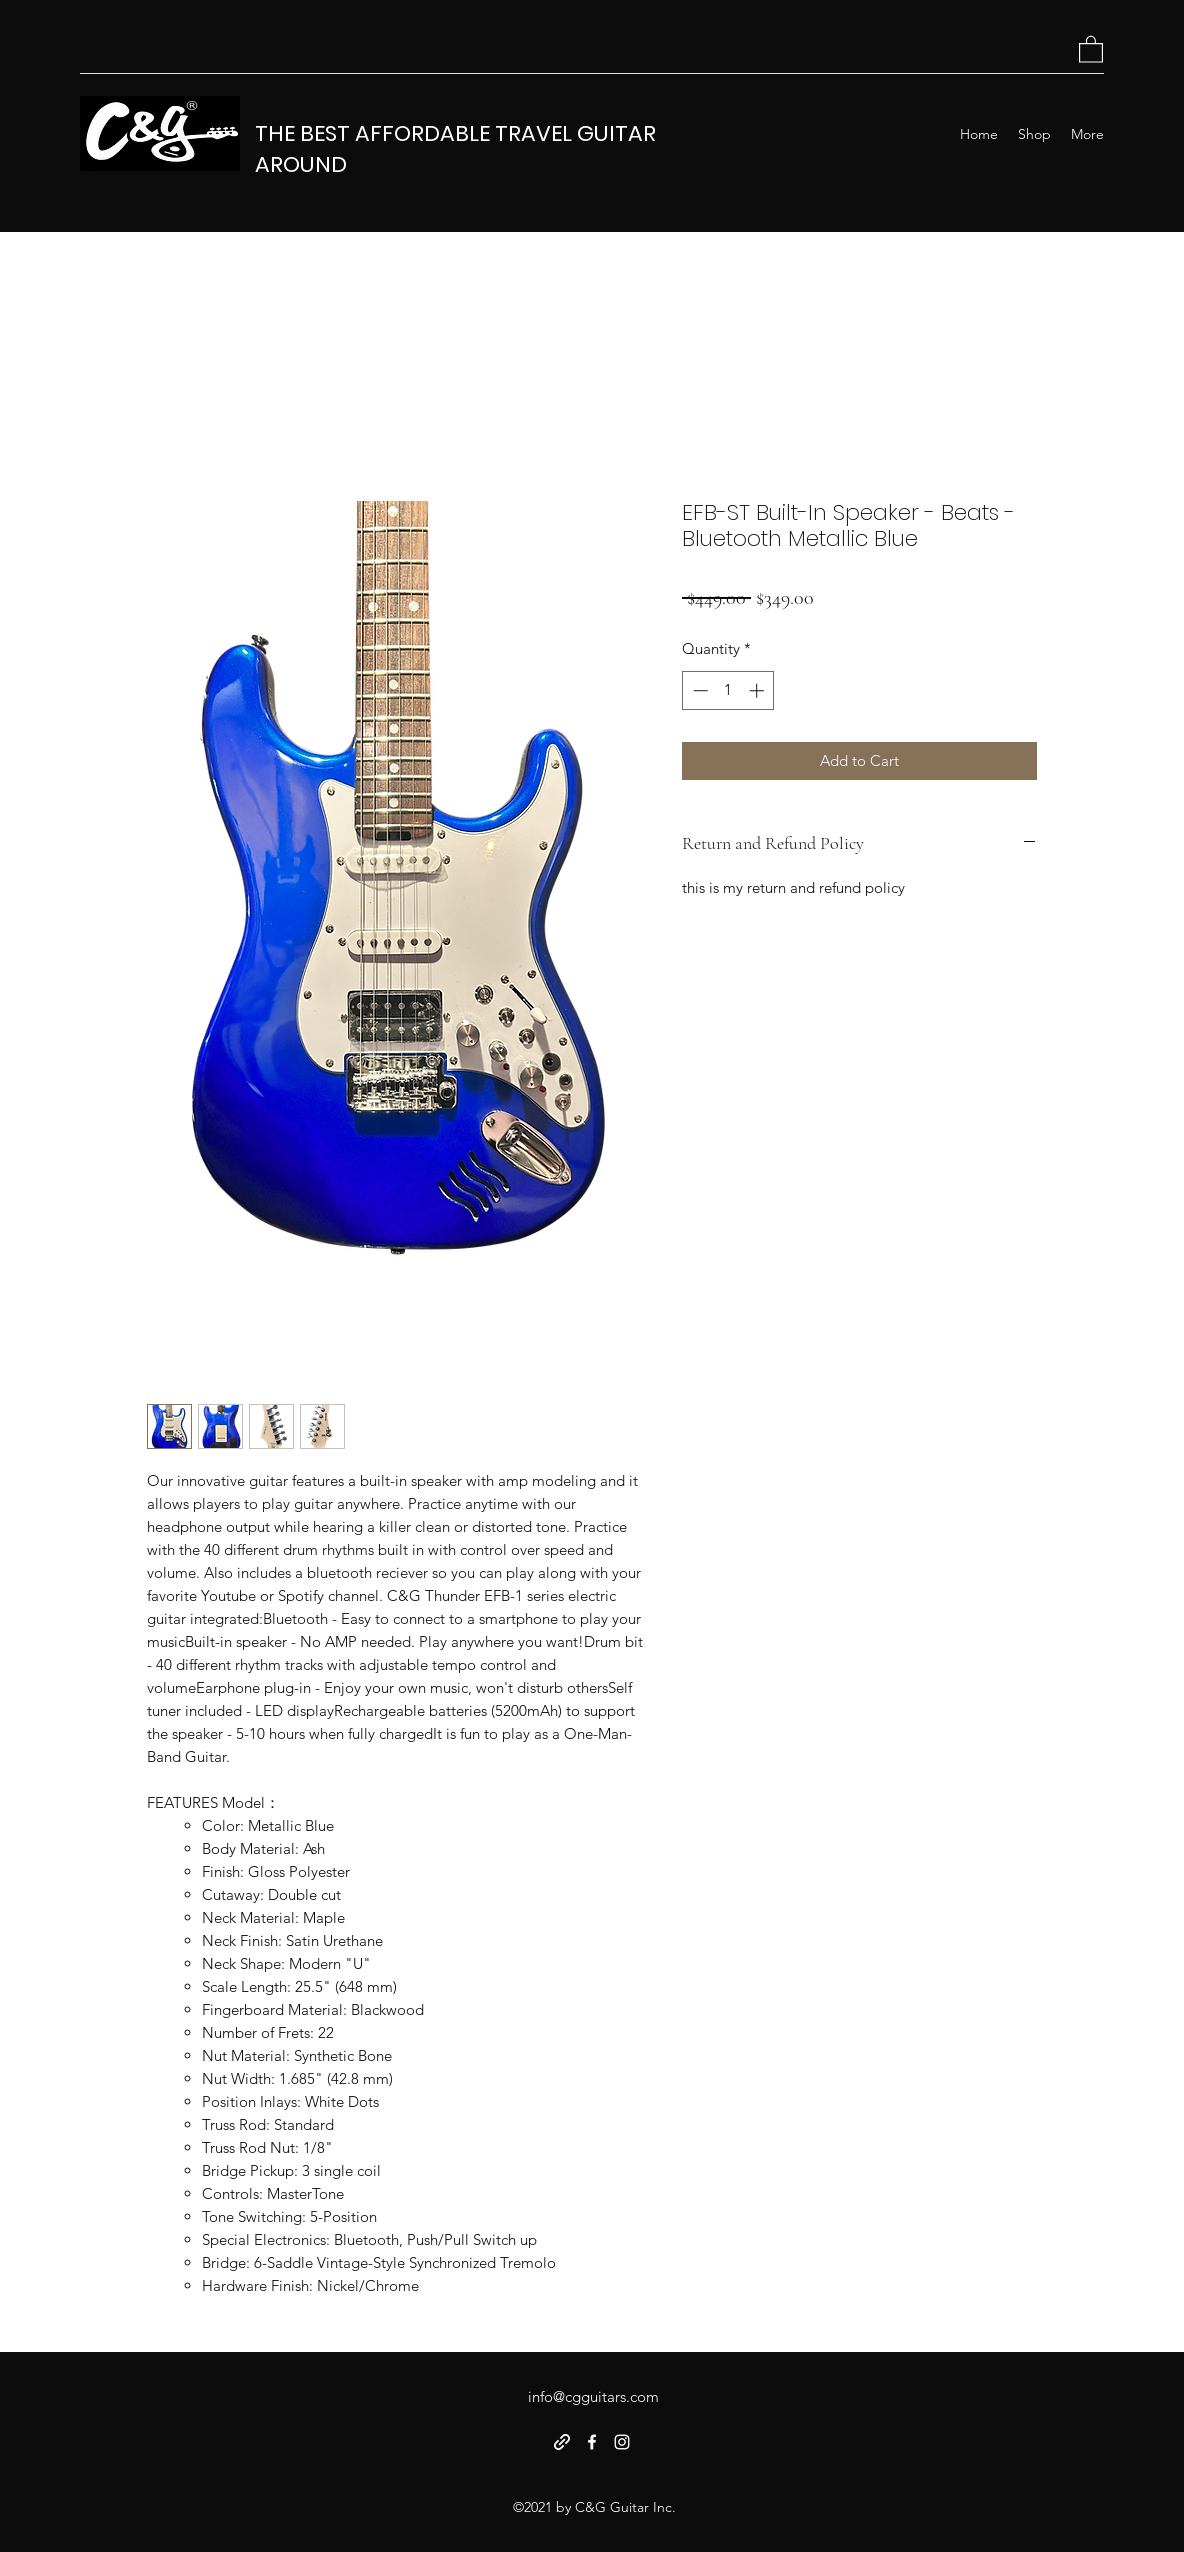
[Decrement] (698, 690)
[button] (1091, 48)
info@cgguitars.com (593, 2396)
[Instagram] (622, 2442)
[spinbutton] (728, 690)
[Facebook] (592, 2442)
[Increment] (758, 690)
